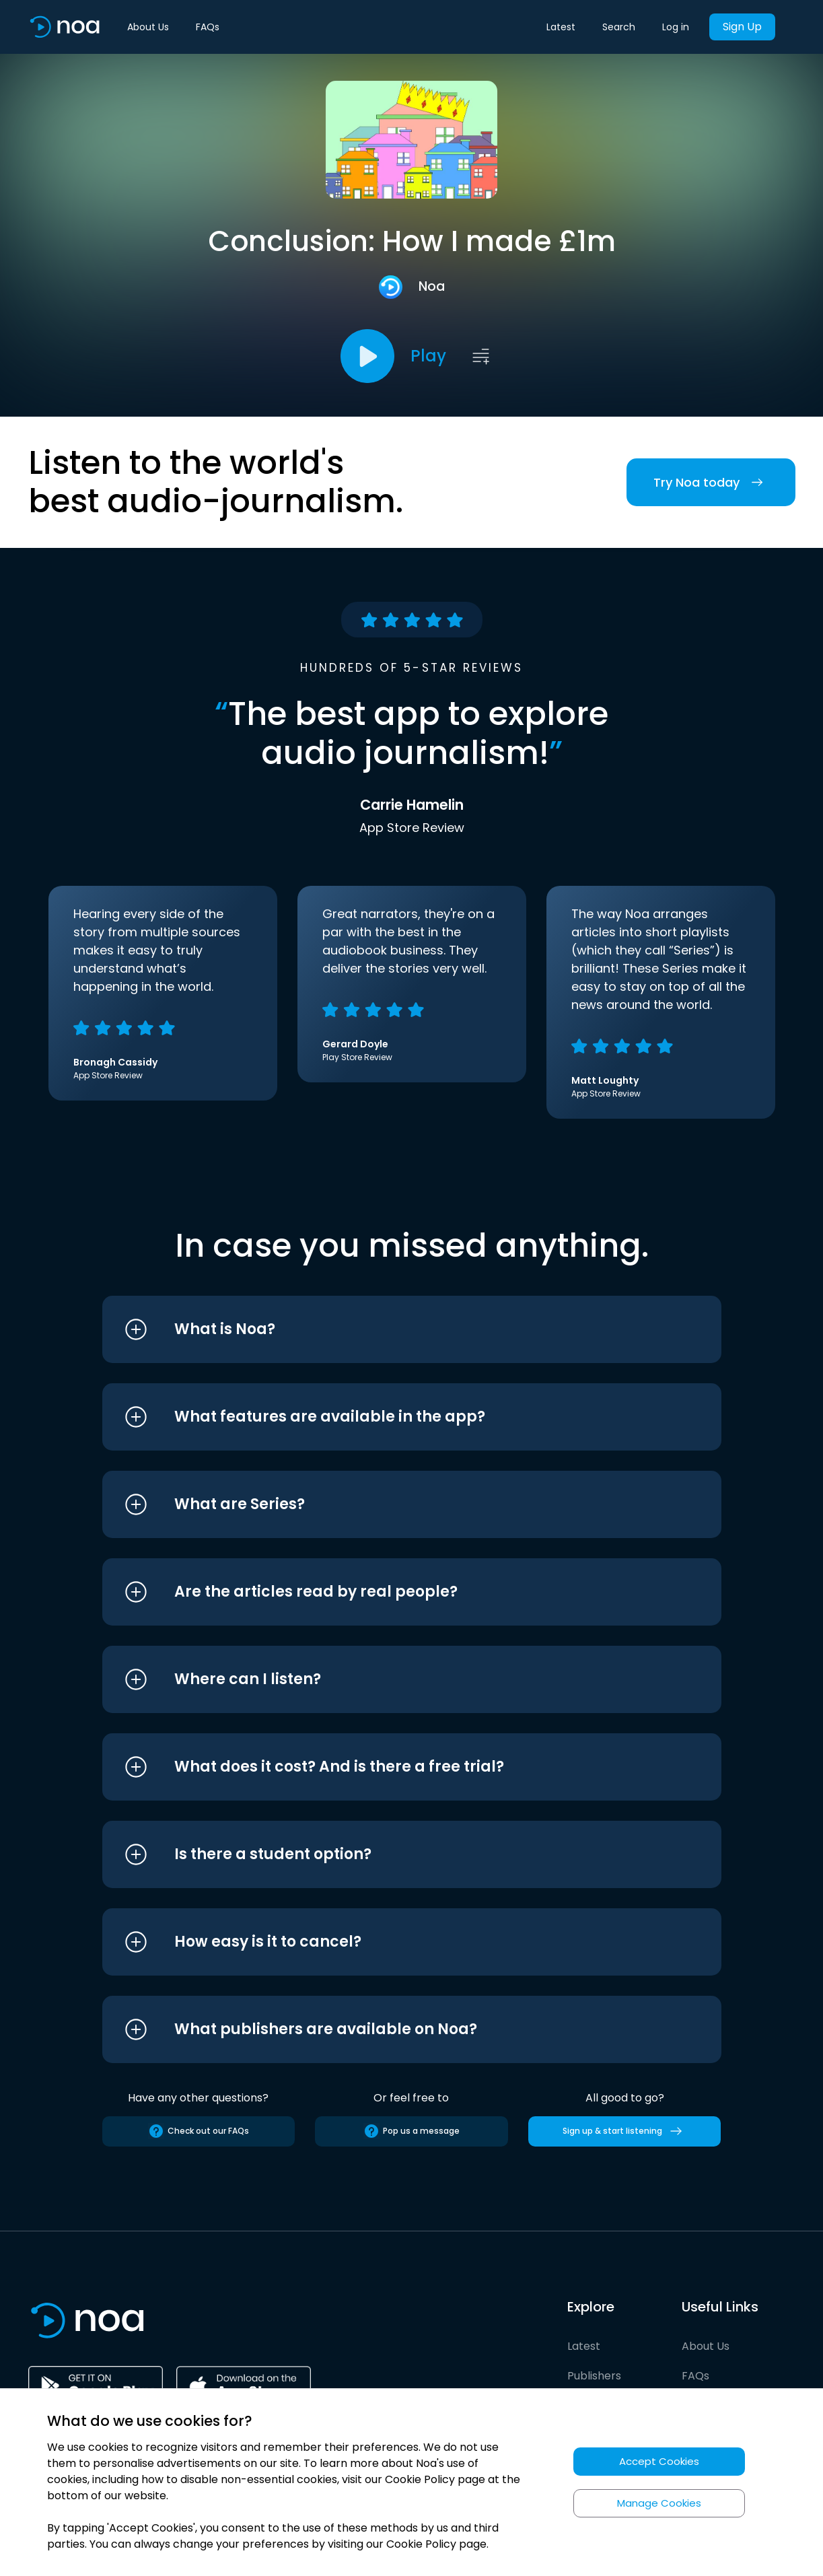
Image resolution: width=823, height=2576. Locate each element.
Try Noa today (710, 482)
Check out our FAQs (198, 2131)
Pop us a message (411, 2131)
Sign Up (742, 26)
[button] (386, 1329)
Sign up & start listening (625, 2131)
